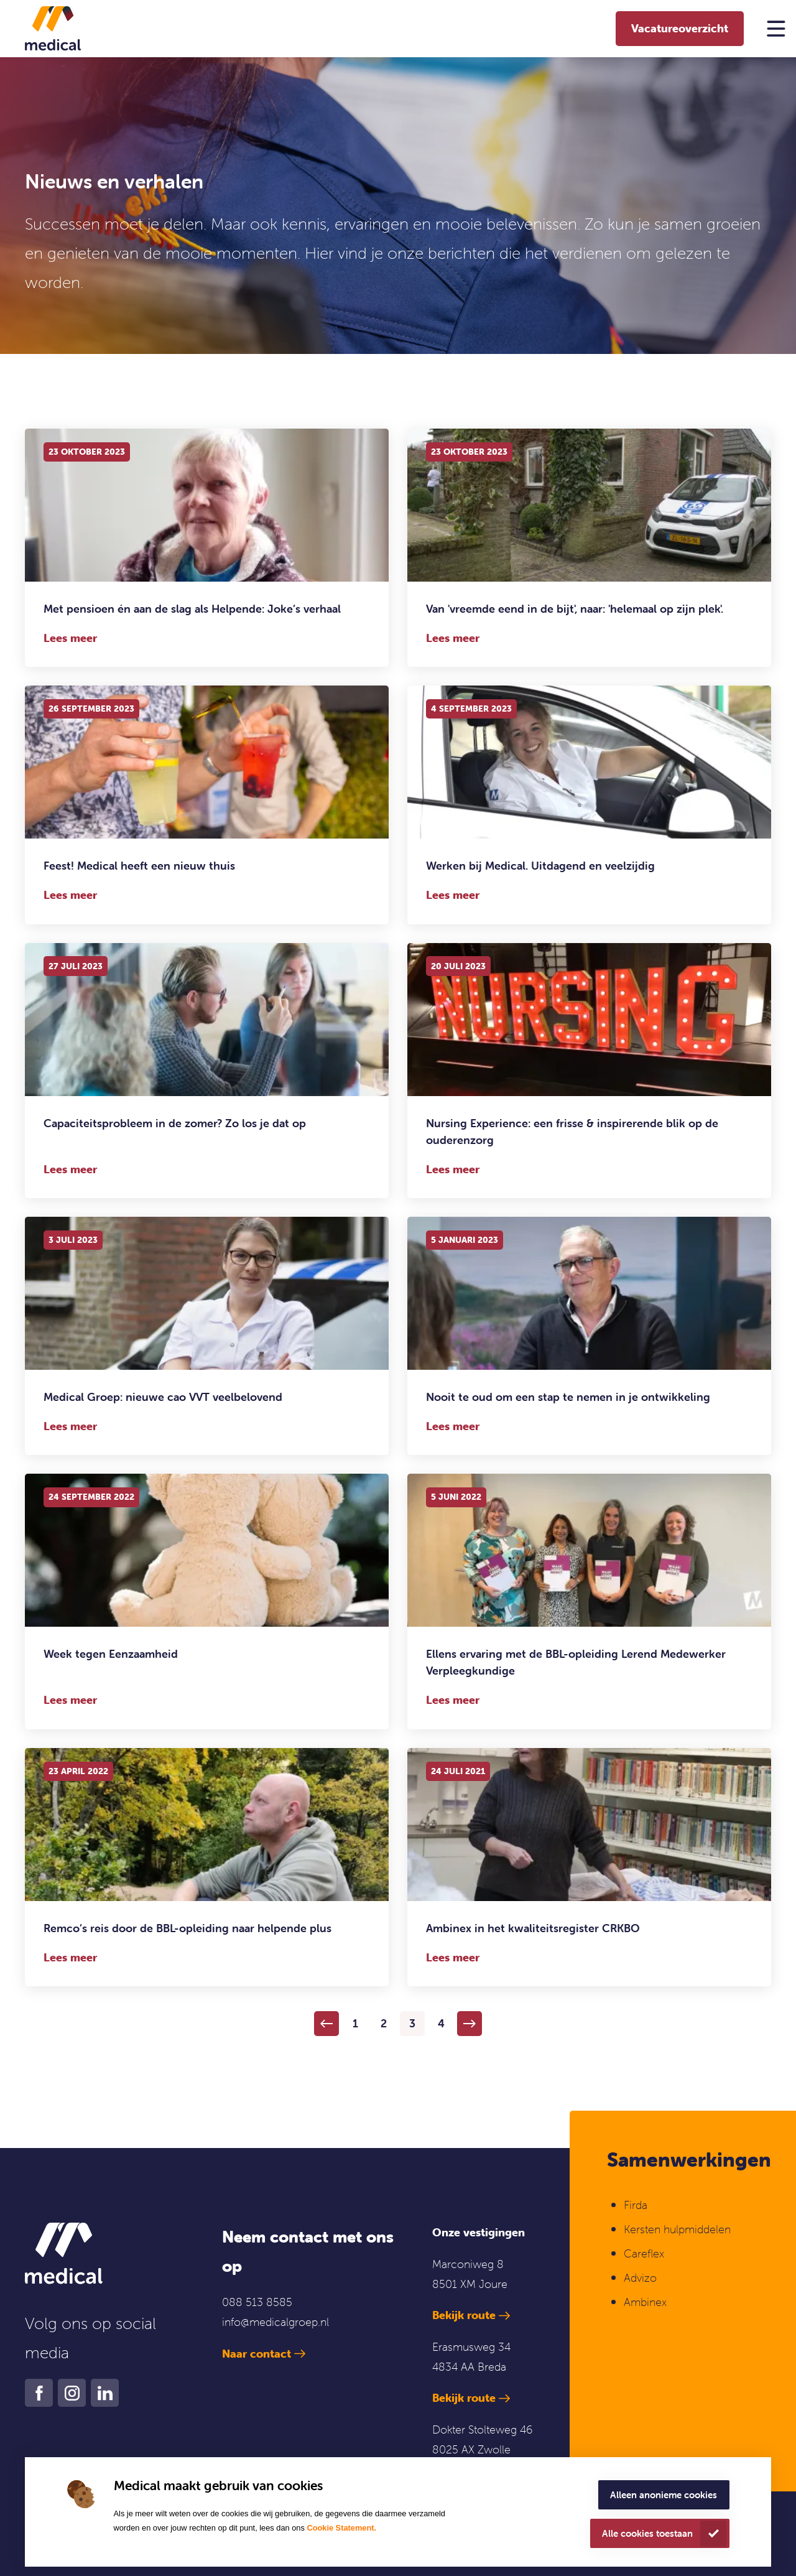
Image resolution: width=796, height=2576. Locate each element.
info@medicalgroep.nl (275, 2322)
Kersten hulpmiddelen (677, 2229)
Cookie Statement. (341, 2527)
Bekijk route (464, 2315)
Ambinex (647, 2302)
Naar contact (256, 2353)
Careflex (644, 2253)
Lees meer (70, 638)
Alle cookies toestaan (647, 2533)
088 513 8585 (257, 2302)
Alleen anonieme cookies (663, 2495)
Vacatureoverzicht (679, 28)
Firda (635, 2205)
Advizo (640, 2278)
